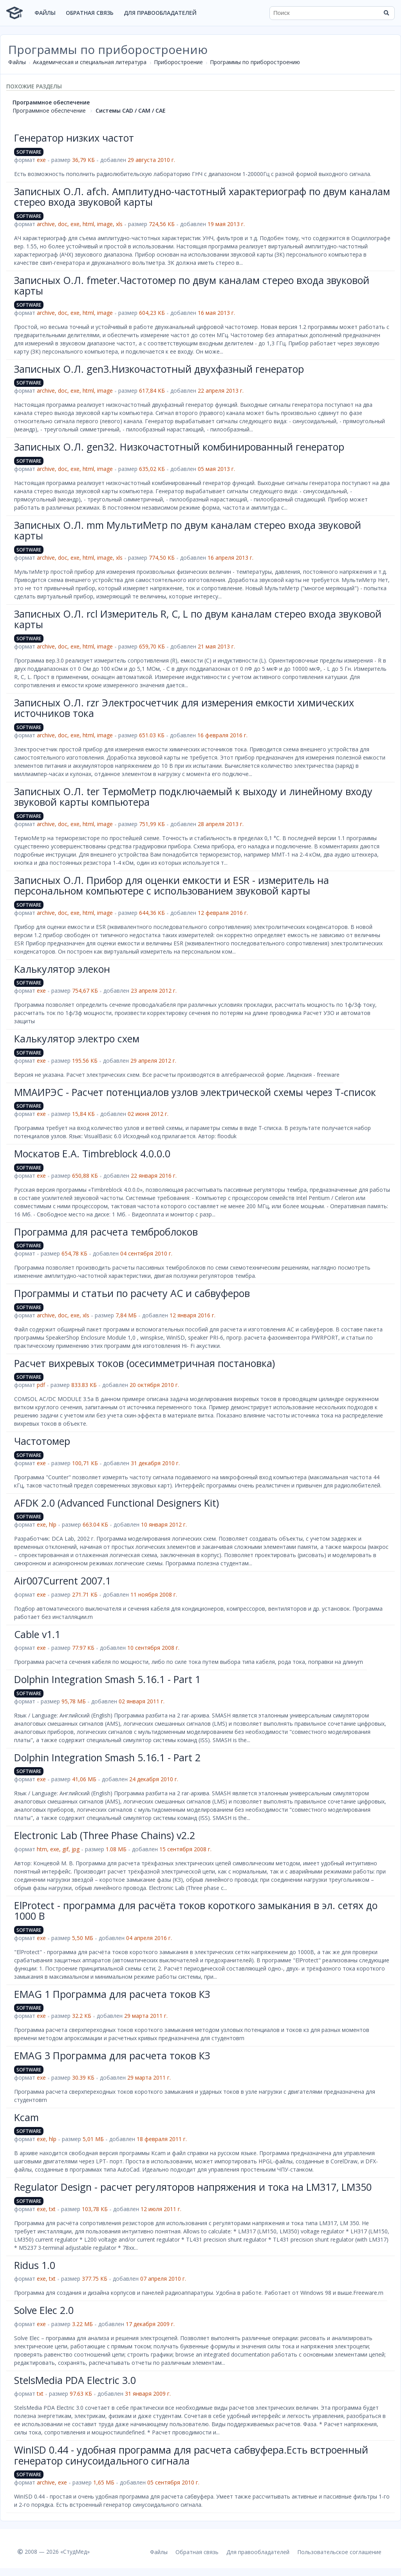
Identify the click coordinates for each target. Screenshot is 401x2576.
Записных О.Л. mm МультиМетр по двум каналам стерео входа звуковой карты (187, 530)
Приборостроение (178, 62)
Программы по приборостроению (255, 62)
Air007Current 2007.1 (62, 1580)
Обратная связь (90, 12)
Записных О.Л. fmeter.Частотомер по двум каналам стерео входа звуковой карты (191, 285)
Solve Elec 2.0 (44, 2310)
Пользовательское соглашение (339, 2552)
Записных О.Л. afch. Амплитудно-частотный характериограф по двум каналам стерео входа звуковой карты (202, 197)
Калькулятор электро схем (76, 1038)
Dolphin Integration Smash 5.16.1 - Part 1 (107, 1679)
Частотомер (42, 1441)
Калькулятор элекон (62, 968)
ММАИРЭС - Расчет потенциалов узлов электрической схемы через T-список (195, 1092)
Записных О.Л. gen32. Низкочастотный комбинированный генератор (179, 446)
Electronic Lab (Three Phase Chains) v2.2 (104, 1835)
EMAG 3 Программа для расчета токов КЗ (112, 2055)
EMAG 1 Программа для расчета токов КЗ (112, 1994)
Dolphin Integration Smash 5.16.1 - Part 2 (107, 1757)
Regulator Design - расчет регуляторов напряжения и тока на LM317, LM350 (193, 2186)
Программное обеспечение (51, 102)
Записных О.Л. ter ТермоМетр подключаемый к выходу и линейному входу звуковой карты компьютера (193, 797)
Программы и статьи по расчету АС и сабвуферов (132, 1293)
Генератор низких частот (74, 137)
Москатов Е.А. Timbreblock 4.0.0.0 (92, 1153)
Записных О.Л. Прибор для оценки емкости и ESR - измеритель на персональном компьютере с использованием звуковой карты (171, 885)
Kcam (26, 2117)
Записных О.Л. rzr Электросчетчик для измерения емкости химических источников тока (184, 708)
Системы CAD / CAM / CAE (131, 110)
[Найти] (386, 12)
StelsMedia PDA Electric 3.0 (75, 2380)
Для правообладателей (160, 12)
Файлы (45, 12)
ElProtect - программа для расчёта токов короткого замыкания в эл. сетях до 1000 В (196, 1911)
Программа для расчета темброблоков (106, 1231)
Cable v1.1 (37, 1634)
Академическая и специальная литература (89, 62)
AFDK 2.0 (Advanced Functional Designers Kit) (116, 1502)
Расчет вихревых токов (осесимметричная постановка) (144, 1363)
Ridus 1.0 (34, 2265)
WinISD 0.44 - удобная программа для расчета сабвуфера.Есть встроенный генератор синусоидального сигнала (191, 2455)
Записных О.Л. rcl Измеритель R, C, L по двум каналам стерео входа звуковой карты (197, 619)
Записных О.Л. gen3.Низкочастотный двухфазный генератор (159, 368)
